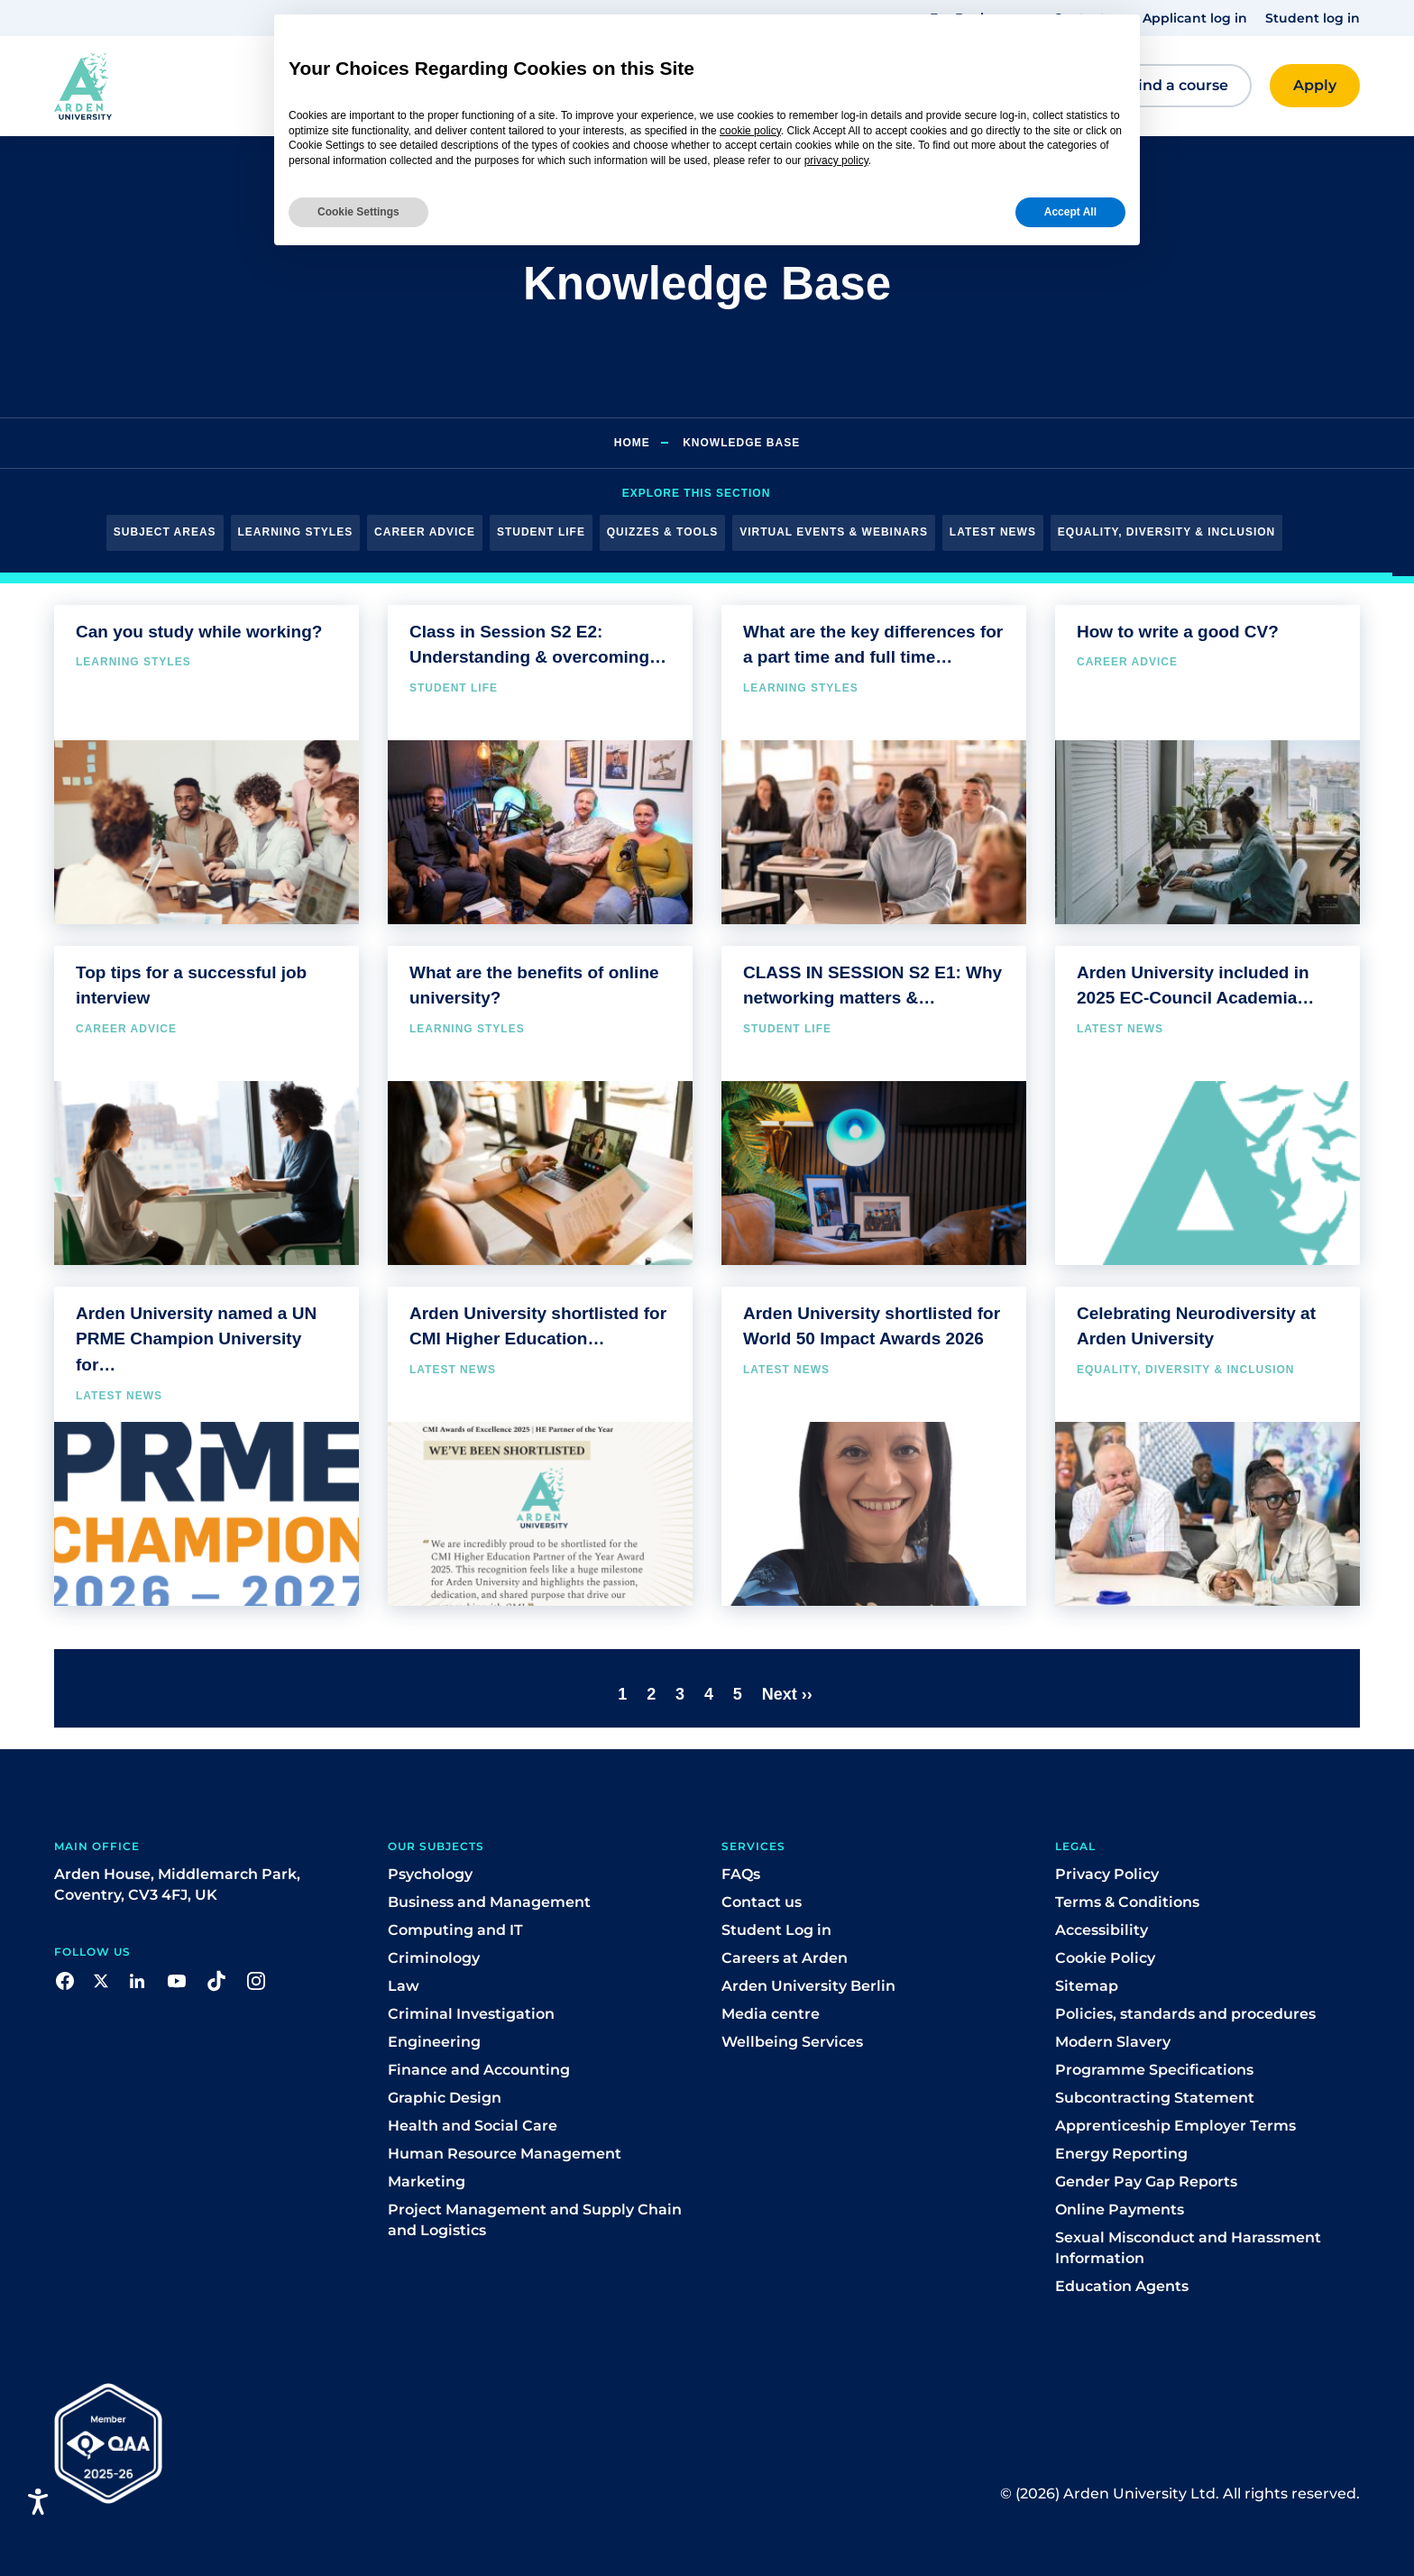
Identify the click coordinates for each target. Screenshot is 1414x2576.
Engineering (434, 2041)
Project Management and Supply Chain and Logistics (535, 2220)
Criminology (434, 1957)
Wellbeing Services (792, 2041)
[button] (161, 86)
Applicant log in (1195, 18)
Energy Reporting (1121, 2153)
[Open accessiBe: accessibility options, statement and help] (38, 2501)
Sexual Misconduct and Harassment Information (1188, 2248)
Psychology (430, 1874)
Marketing (426, 2181)
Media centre (770, 2013)
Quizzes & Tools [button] (662, 532)
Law (403, 1985)
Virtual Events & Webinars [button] (833, 532)
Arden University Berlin (808, 1985)
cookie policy (750, 130)
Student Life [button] (541, 532)
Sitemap (1086, 1985)
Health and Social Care (472, 2125)
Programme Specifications (1154, 2069)
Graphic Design (444, 2097)
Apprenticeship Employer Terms (1175, 2125)
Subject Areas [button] (165, 532)
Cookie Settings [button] (358, 212)
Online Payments (1119, 2209)
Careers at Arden (784, 1957)
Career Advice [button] (424, 532)
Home (632, 442)
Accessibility (1101, 1930)
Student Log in (776, 1930)
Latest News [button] (993, 532)
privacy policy (836, 160)
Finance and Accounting (479, 2069)
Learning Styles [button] (296, 532)
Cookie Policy (1105, 1957)
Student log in (1312, 18)
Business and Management (489, 1902)
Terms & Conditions (1127, 1902)
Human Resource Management (504, 2153)
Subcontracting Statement (1154, 2097)
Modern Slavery (1113, 2041)
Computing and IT (455, 1930)
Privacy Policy (1107, 1874)
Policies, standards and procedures (1185, 2013)
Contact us (761, 1902)
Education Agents (1122, 2286)
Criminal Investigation (471, 2013)
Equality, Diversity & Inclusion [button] (1166, 532)
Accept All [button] (1070, 212)
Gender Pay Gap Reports (1146, 2181)
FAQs (740, 1874)
